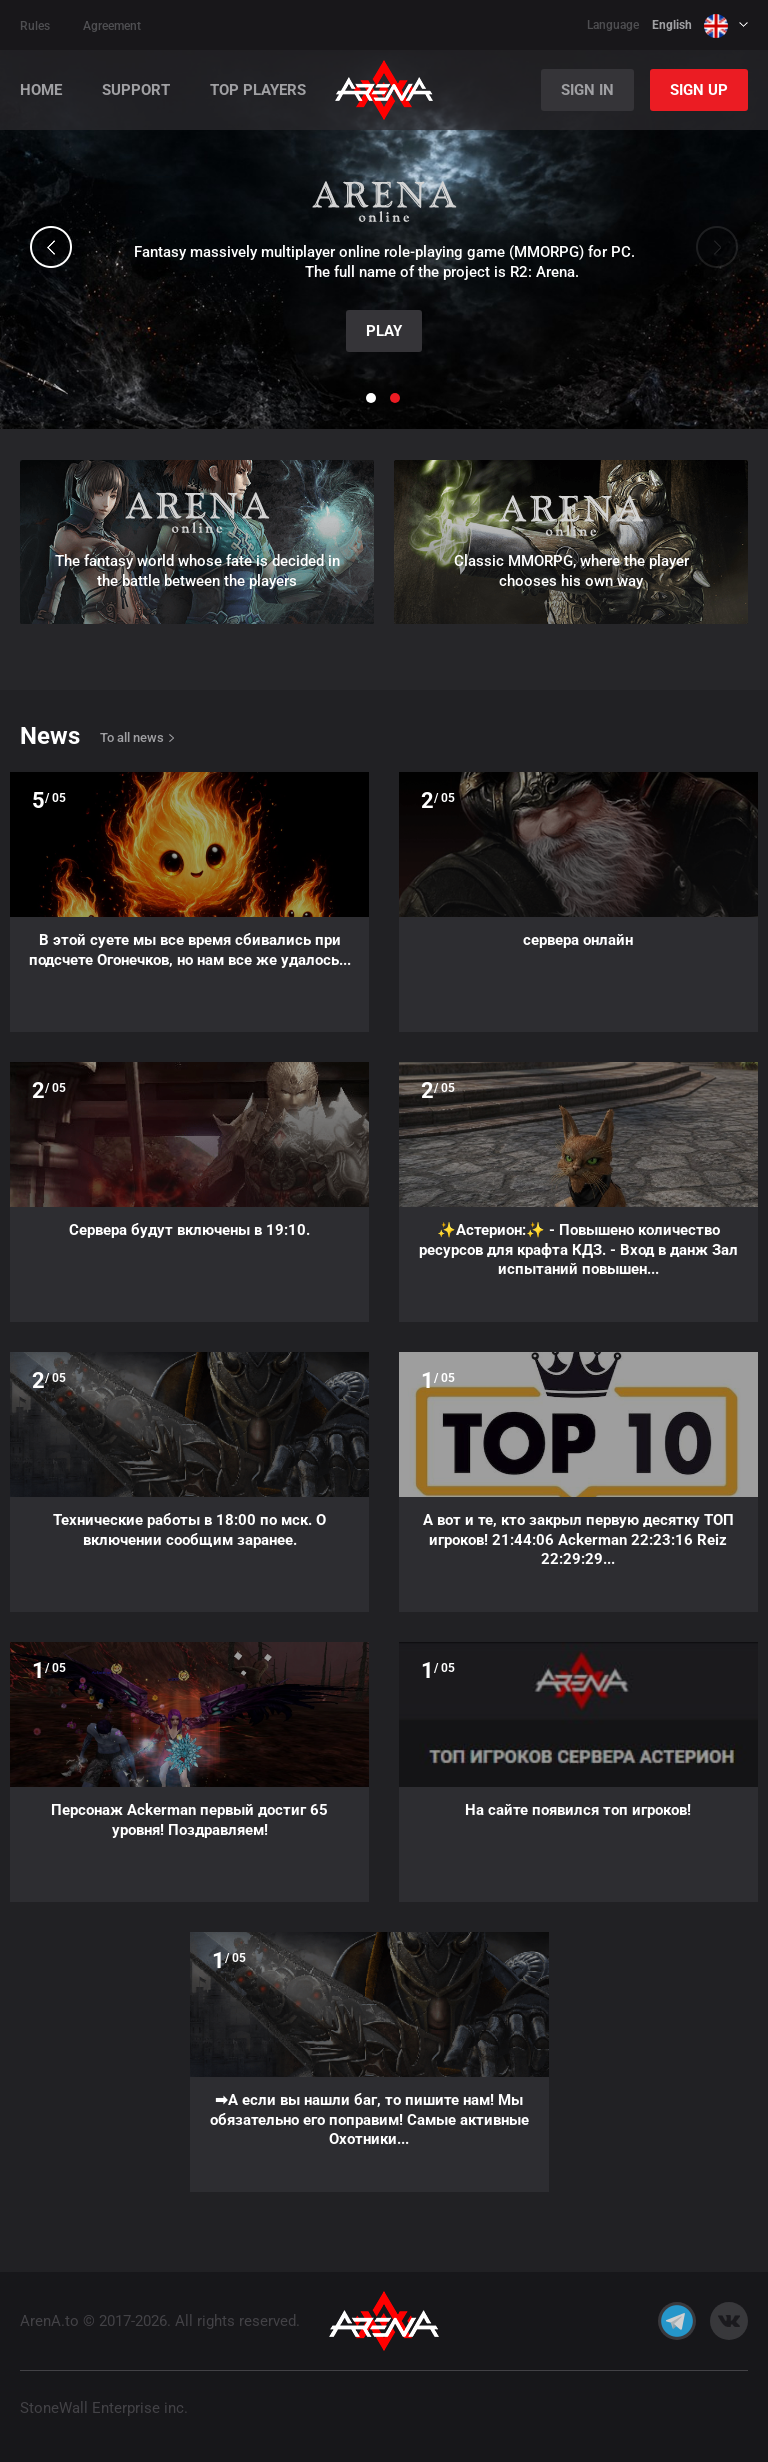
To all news (132, 737)
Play (384, 331)
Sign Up (699, 90)
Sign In (587, 90)
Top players (258, 90)
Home (41, 90)
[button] (51, 247)
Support (136, 90)
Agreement (112, 26)
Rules (35, 26)
